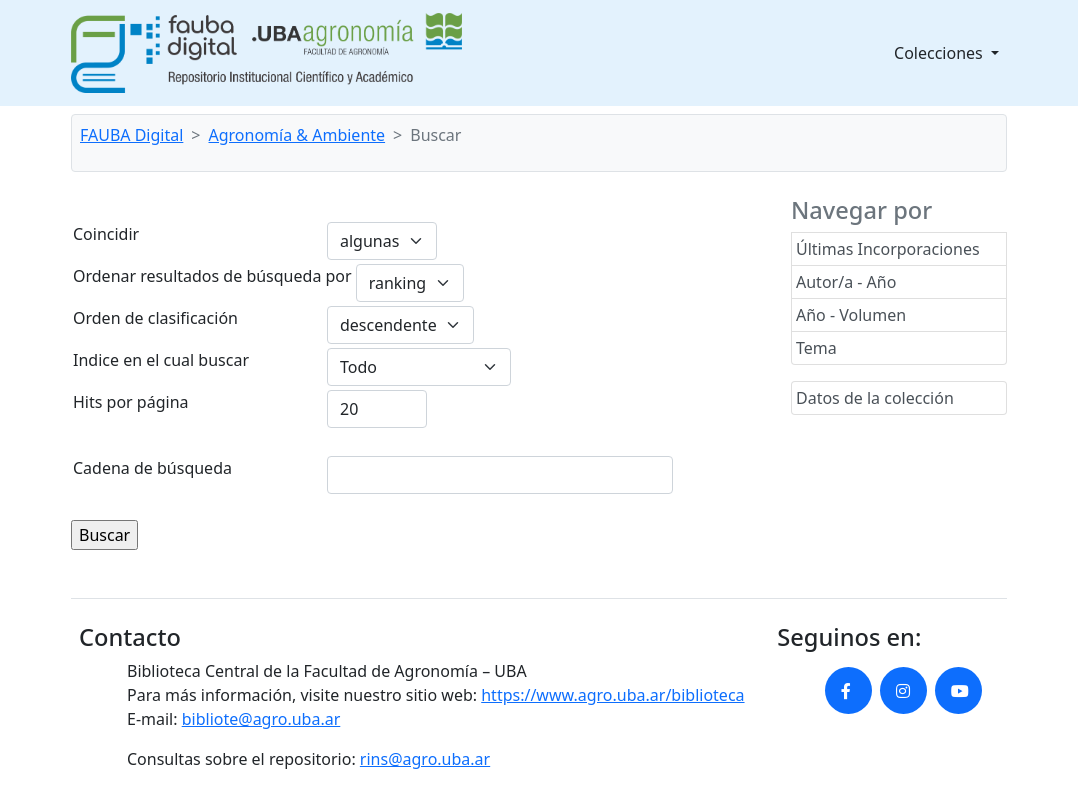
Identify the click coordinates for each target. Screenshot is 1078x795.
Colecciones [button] (940, 53)
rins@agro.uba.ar (425, 759)
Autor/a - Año (846, 282)
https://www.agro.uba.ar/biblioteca (612, 695)
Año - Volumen (851, 315)
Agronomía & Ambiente (297, 135)
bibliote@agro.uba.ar (261, 719)
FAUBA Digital (131, 135)
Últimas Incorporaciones (888, 249)
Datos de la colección (875, 398)
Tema (816, 348)
